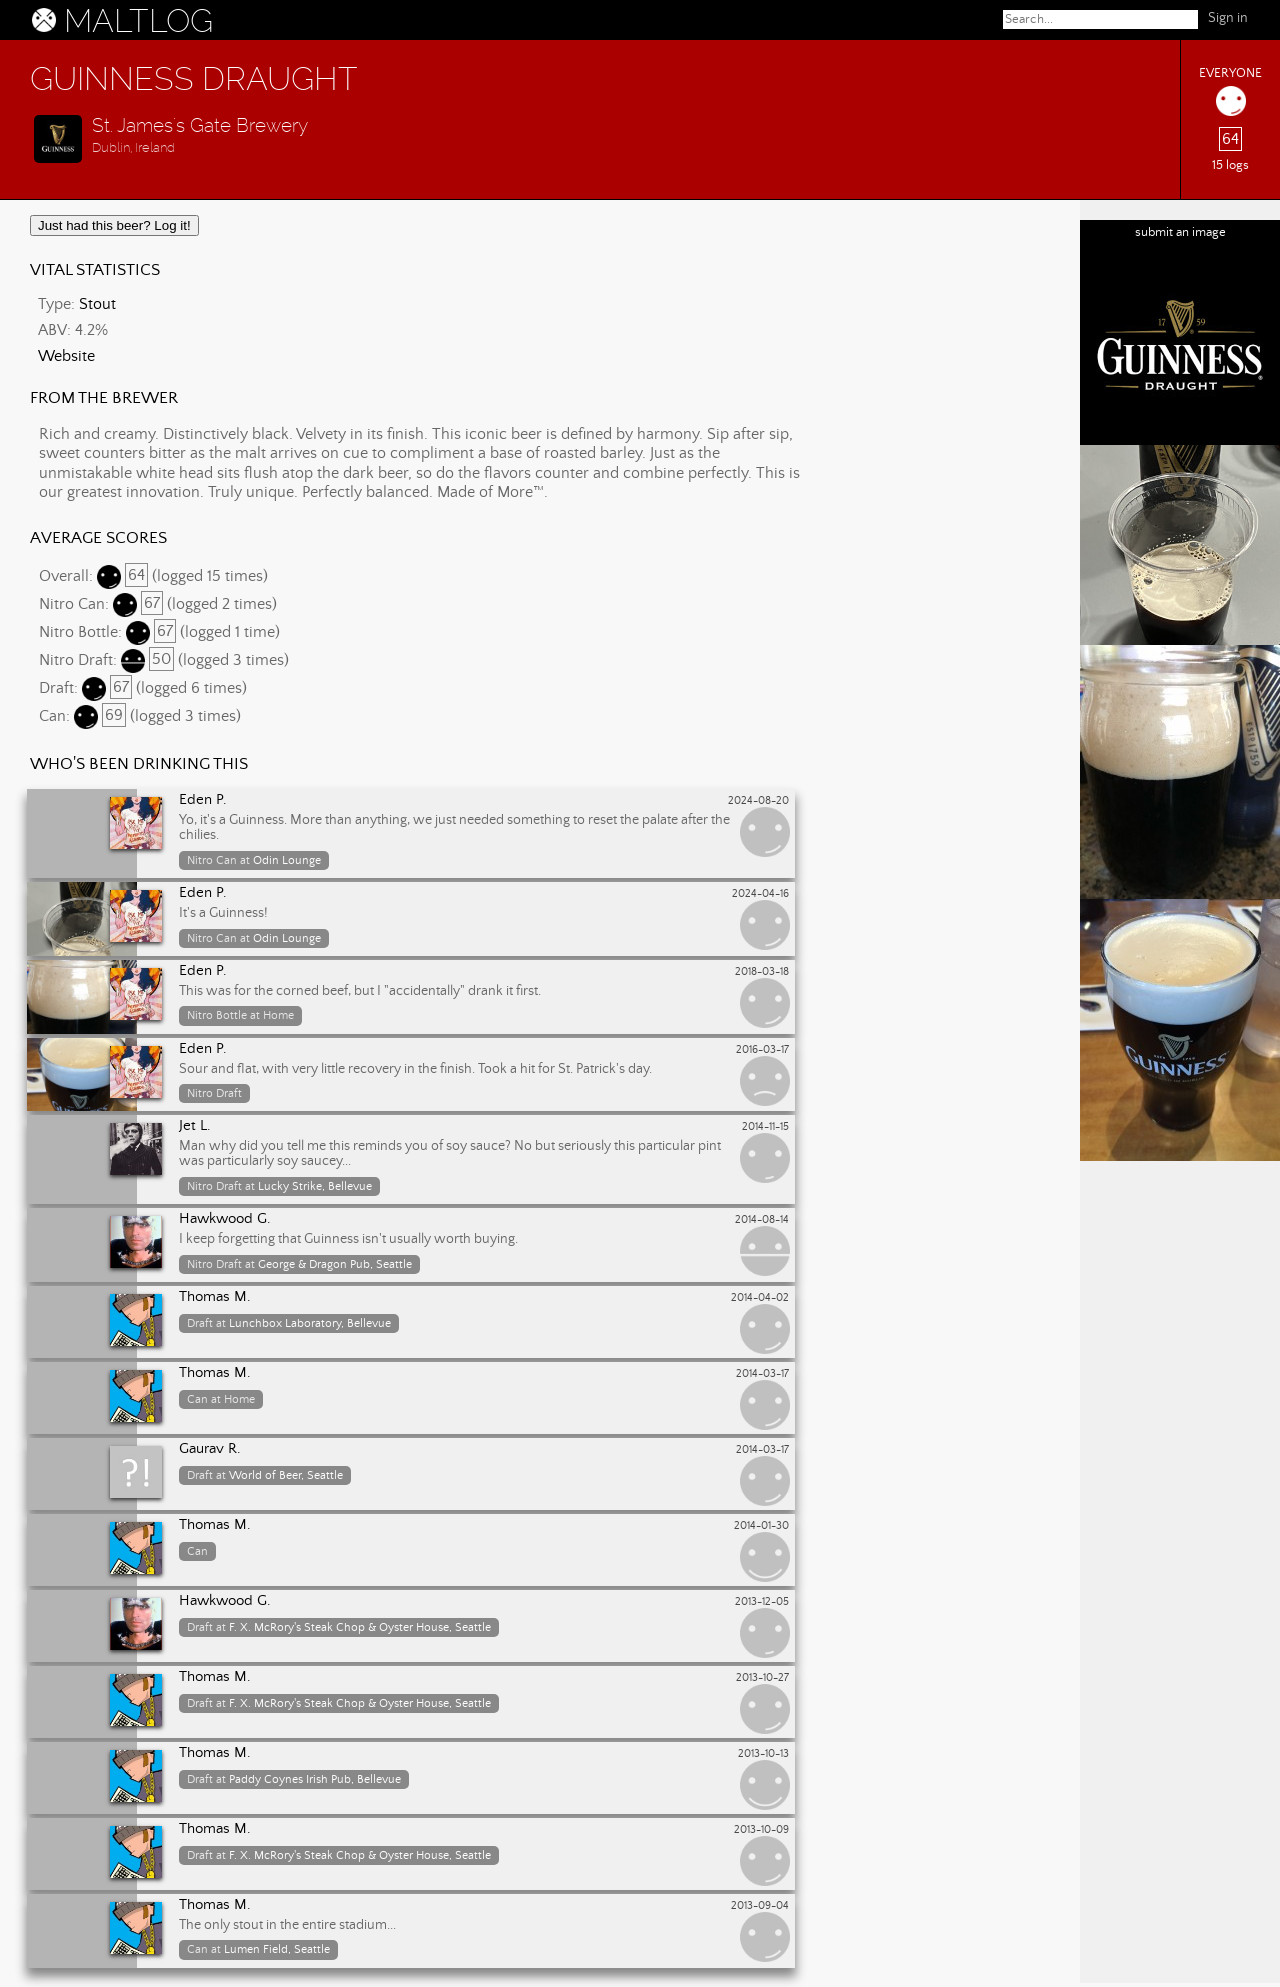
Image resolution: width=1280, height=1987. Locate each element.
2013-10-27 (762, 1678)
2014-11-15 (765, 1127)
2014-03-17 (762, 1374)
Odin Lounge (287, 860)
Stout (97, 304)
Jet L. (195, 1126)
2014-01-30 (761, 1526)
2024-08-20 (758, 801)
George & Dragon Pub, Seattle (335, 1264)
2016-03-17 (762, 1050)
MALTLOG (138, 21)
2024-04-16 (760, 894)
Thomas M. (215, 1297)
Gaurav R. (210, 1449)
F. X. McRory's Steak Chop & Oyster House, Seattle (360, 1627)
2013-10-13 (763, 1754)
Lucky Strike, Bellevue (315, 1186)
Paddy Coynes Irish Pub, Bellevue (315, 1779)
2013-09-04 (760, 1906)
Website (66, 356)
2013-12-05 (762, 1602)
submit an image (1180, 232)
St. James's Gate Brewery (200, 125)
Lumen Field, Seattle (277, 1949)
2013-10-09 (761, 1830)
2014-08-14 (762, 1220)
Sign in (1228, 18)
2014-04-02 (760, 1298)
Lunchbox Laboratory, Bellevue (310, 1323)
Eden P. (203, 800)
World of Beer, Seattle (286, 1475)
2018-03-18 (762, 972)
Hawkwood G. (225, 1219)
